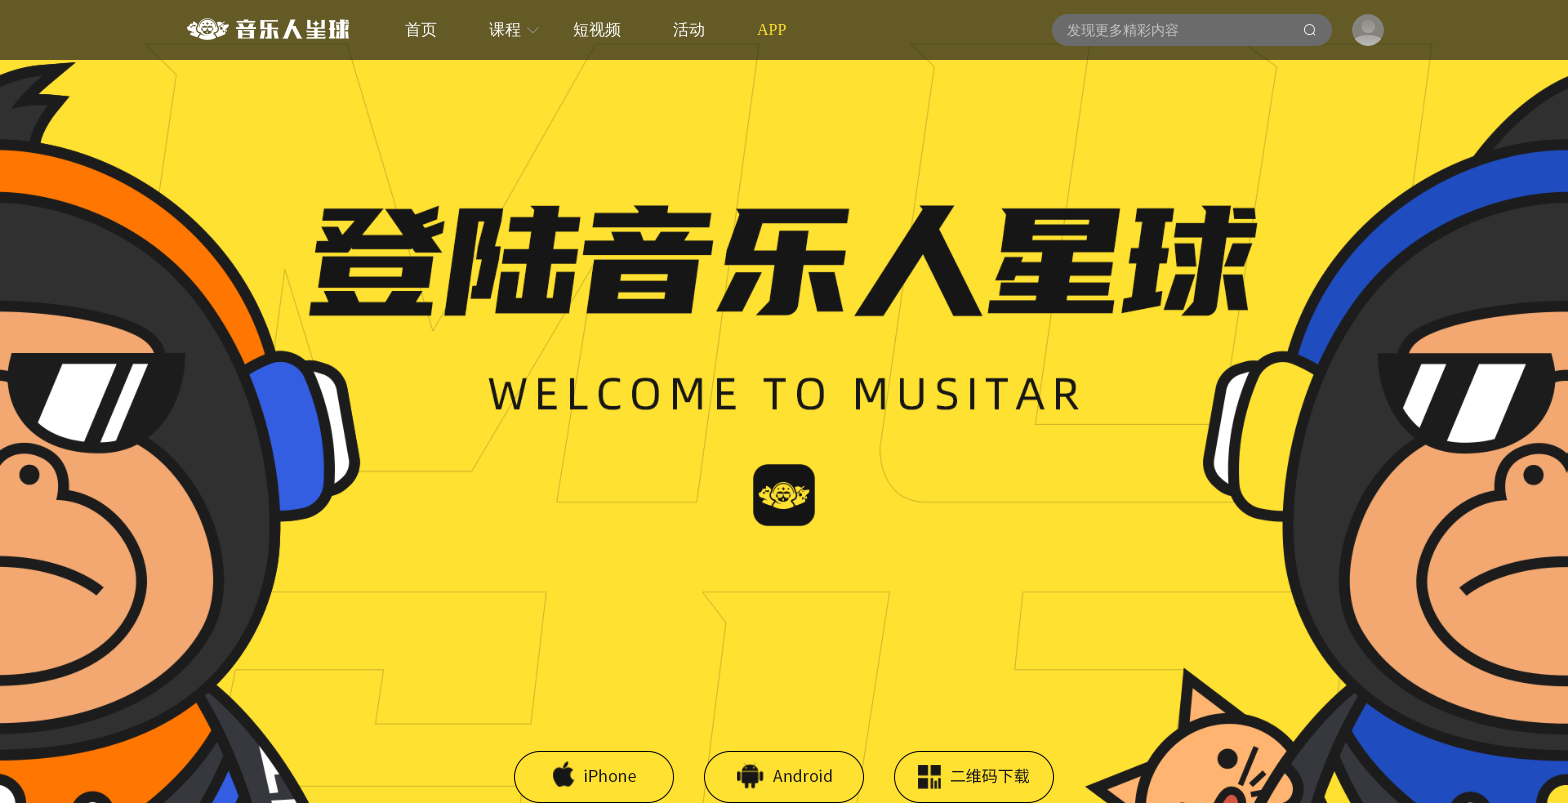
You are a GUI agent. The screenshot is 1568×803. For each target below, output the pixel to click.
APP (771, 29)
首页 (421, 29)
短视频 (597, 29)
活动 (689, 29)
